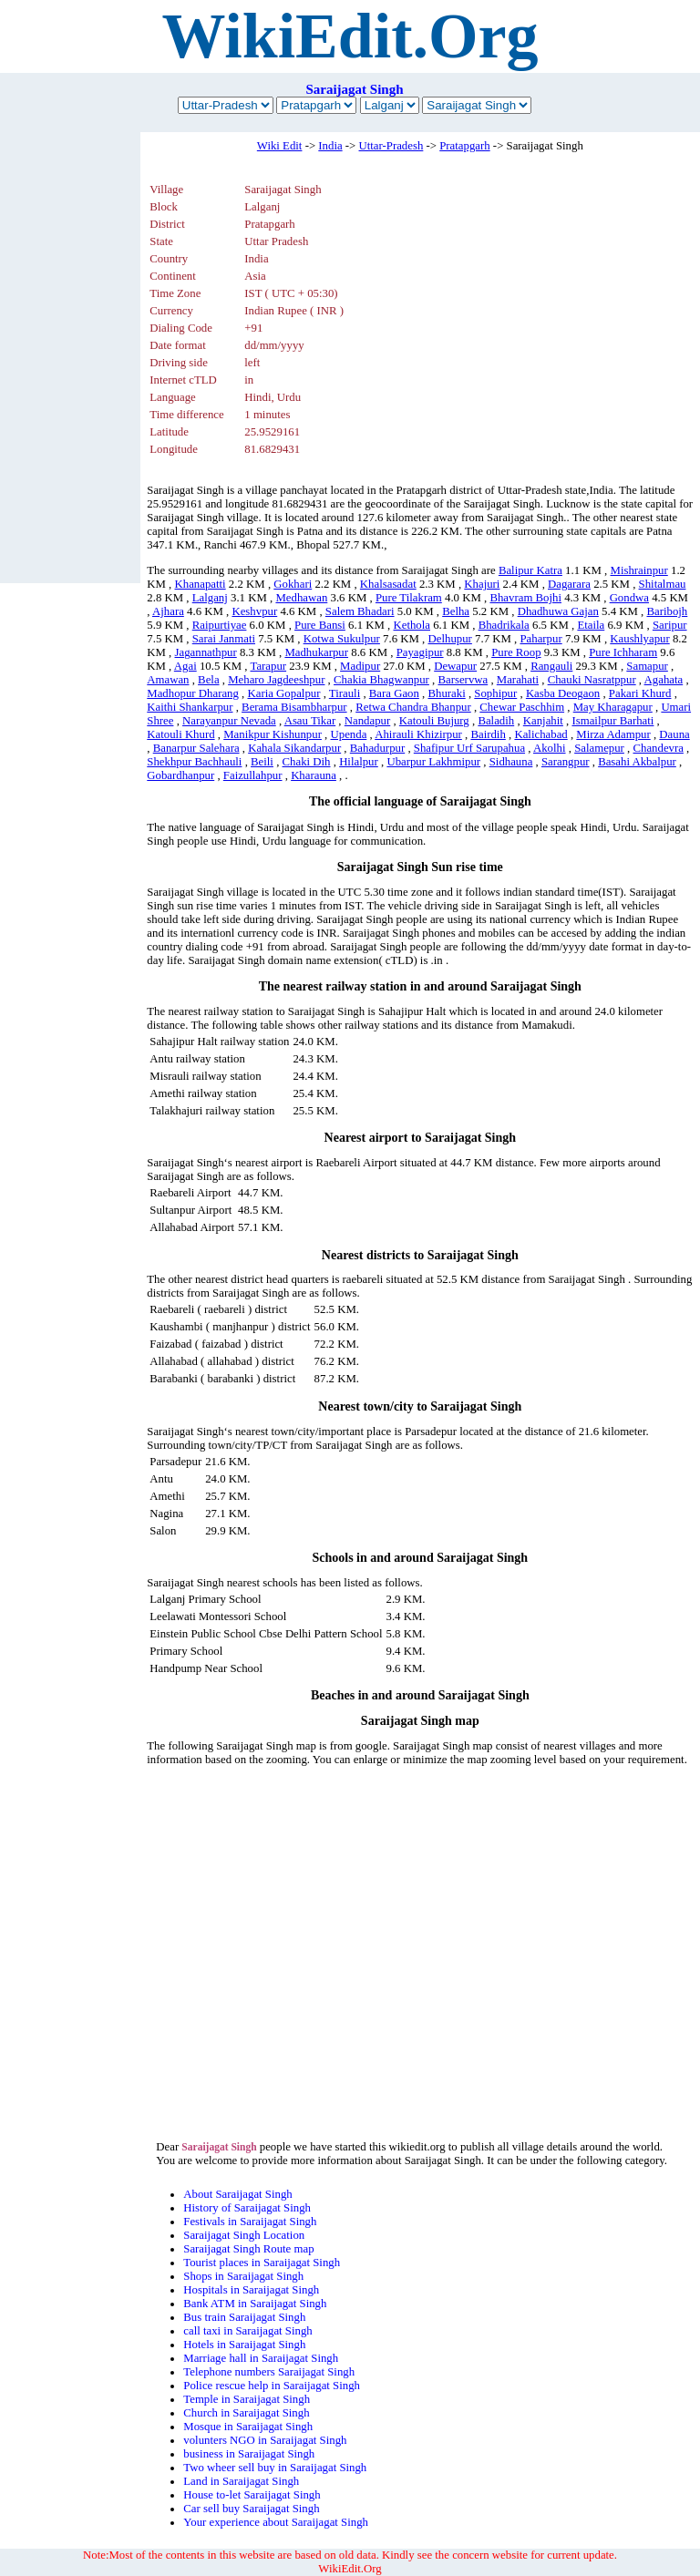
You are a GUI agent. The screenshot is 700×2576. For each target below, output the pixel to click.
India (330, 145)
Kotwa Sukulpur (342, 638)
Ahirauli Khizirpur (418, 734)
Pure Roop (515, 652)
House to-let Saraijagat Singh (251, 2495)
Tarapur (268, 666)
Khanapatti (200, 584)
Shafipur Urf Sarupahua (469, 748)
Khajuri (481, 584)
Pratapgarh (464, 145)
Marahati (518, 679)
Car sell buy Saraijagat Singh (251, 2508)
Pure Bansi (319, 625)
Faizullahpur (253, 775)
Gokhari (292, 584)
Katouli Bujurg (434, 720)
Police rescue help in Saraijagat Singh (271, 2385)
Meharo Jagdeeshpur (276, 679)
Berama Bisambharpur (294, 707)
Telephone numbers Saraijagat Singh (269, 2372)
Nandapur (367, 720)
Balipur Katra (530, 570)
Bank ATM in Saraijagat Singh (254, 2303)
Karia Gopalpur (283, 693)
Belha (455, 611)
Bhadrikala (504, 625)
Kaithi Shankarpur (189, 707)
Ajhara (168, 611)
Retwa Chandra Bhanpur (413, 707)
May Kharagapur (613, 707)
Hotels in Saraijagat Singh (244, 2344)
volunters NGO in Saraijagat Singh (264, 2440)
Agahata (664, 679)
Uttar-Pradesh (391, 145)
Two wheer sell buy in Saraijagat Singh (274, 2467)
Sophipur (495, 693)
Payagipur (420, 652)
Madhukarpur (316, 652)
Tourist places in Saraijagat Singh (261, 2262)
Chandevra (658, 748)
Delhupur (450, 638)
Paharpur (540, 638)
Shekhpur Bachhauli (194, 761)
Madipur (360, 666)
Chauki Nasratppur (592, 679)
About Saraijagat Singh (237, 2194)
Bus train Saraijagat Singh (244, 2317)
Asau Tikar (310, 720)
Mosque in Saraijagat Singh (248, 2426)
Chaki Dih (307, 761)
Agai (185, 666)
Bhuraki (446, 693)
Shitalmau (662, 584)
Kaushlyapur (639, 638)
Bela (208, 679)
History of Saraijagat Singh (247, 2207)
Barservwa (463, 679)
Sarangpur (565, 761)
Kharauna (313, 775)
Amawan (168, 679)
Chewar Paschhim (521, 707)
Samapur (647, 666)
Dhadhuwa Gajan (558, 611)
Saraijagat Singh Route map (248, 2248)
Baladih (496, 720)
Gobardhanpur (180, 775)
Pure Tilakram (409, 597)
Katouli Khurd (180, 734)
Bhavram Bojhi (525, 597)
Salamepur (599, 748)
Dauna (674, 734)
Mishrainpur (639, 570)
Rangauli (551, 666)
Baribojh (666, 611)
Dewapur (455, 666)
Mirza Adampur (613, 734)
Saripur (670, 625)
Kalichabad (540, 734)
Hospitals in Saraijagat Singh (251, 2290)
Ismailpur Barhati (612, 720)
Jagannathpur (206, 652)
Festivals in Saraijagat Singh (249, 2221)
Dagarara (569, 584)
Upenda (349, 734)
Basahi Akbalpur (637, 761)
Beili (262, 761)
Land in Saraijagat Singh (241, 2481)
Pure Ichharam (623, 652)
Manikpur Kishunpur (272, 734)
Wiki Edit (280, 145)
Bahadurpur (377, 748)
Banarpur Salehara (196, 748)
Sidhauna (511, 761)
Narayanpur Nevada (229, 720)
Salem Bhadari (360, 611)
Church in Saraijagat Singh (246, 2413)
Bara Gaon (394, 693)
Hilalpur (358, 761)
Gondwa (629, 597)
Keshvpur (254, 611)
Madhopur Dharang (193, 693)
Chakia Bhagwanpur (381, 679)
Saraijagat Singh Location (243, 2235)
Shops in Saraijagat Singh (243, 2276)
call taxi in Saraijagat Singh (247, 2331)
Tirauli (344, 693)
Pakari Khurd (640, 693)
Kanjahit (543, 720)
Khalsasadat (388, 584)
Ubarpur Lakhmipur (433, 761)
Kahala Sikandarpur (294, 748)
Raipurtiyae (219, 625)
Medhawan (301, 597)
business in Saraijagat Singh (248, 2454)
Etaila (590, 625)
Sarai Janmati (223, 638)
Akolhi (549, 748)
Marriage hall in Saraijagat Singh (260, 2358)
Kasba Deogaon (563, 693)
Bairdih (487, 734)
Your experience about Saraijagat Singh (275, 2522)
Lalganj (210, 597)
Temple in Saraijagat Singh (246, 2399)
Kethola (411, 625)
